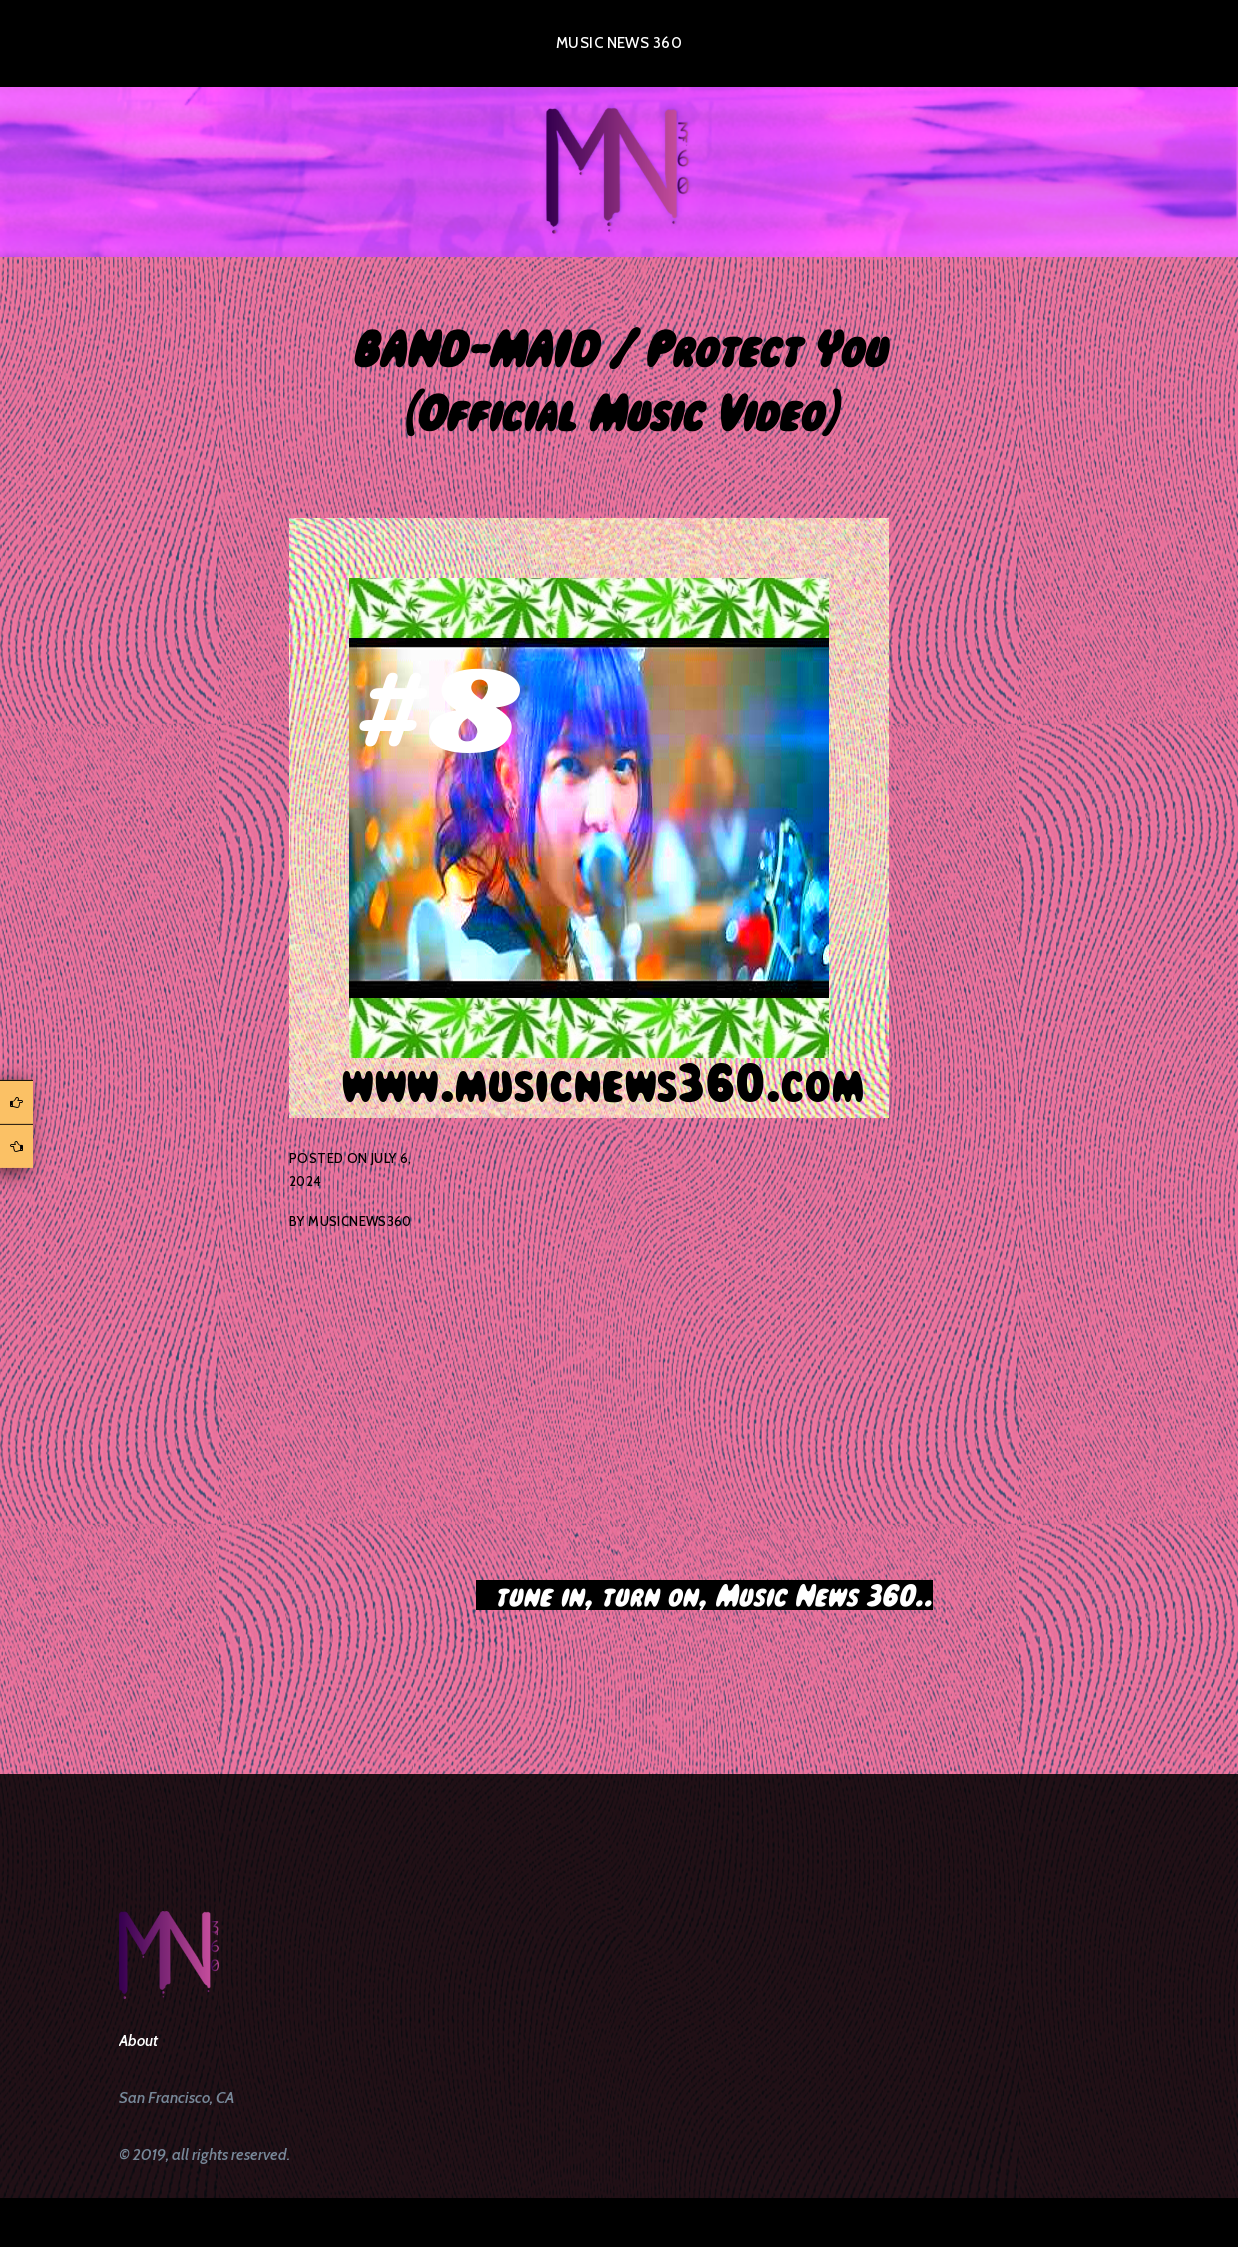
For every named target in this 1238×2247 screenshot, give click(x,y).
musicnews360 (360, 1221)
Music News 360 (619, 43)
